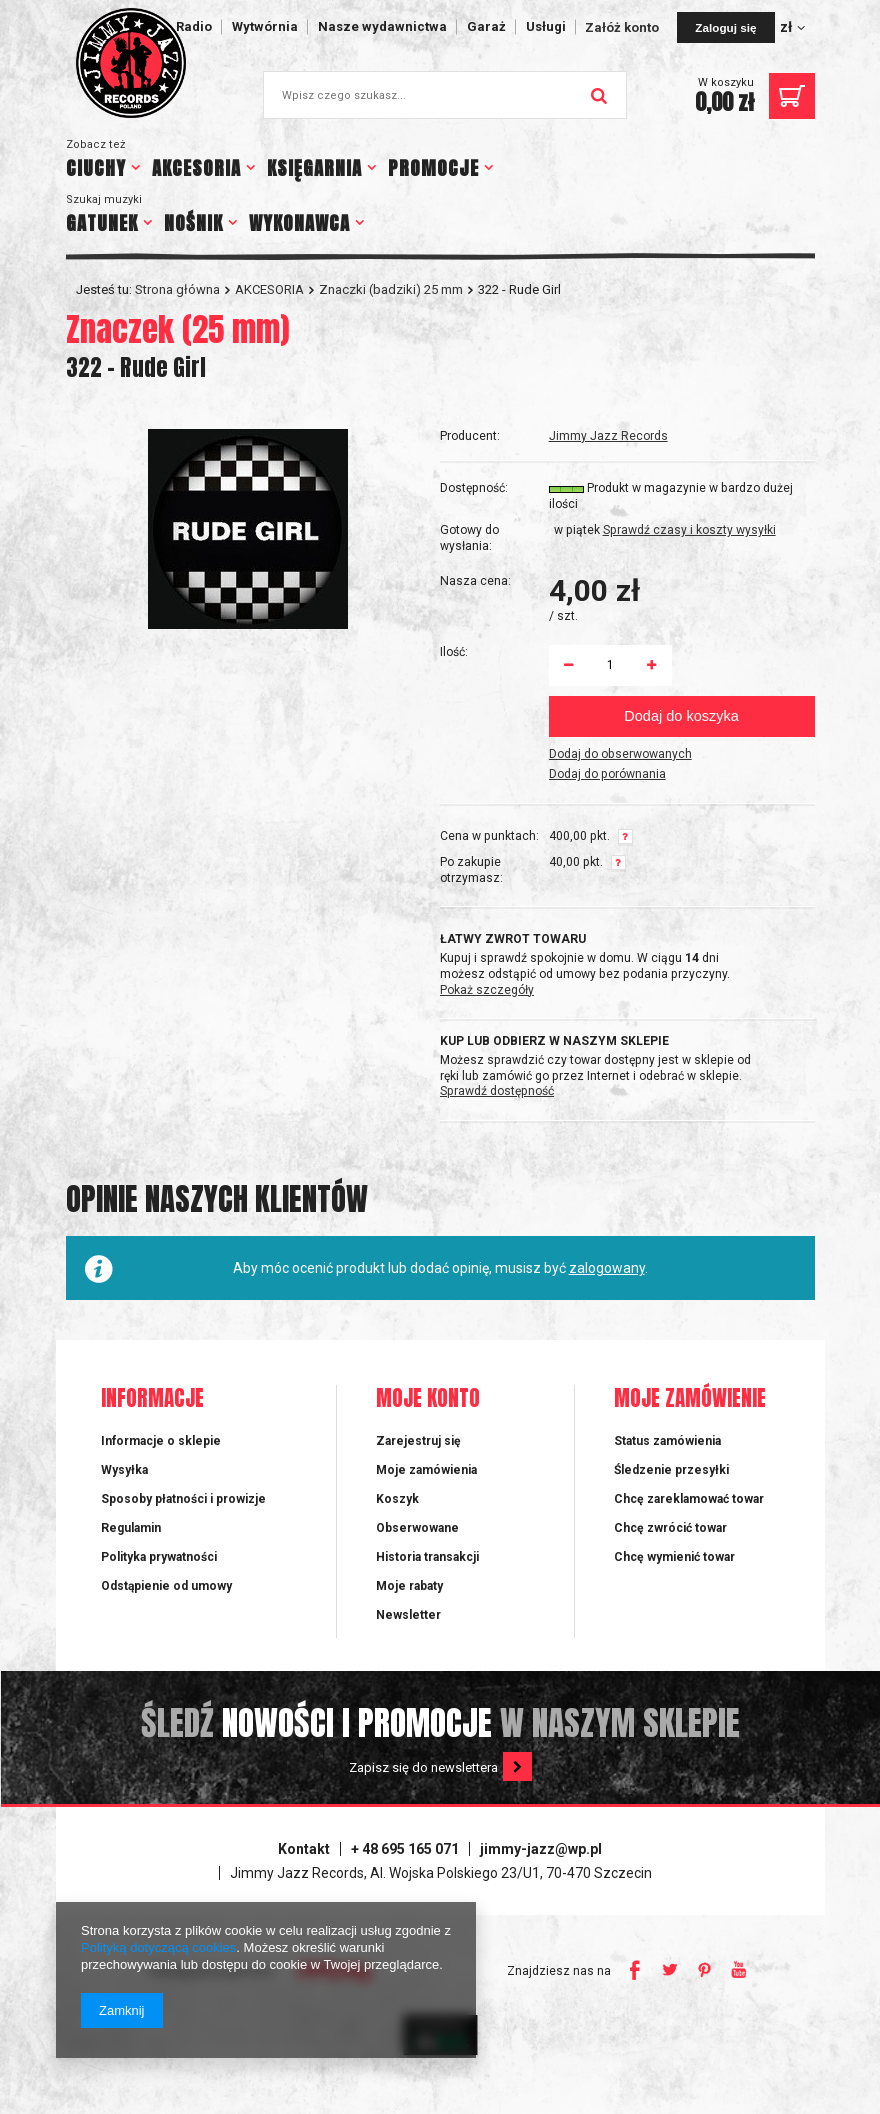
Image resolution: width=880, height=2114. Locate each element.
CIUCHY (96, 168)
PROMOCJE (433, 168)
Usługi (546, 26)
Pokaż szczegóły (487, 990)
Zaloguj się (725, 27)
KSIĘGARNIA (314, 168)
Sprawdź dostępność (497, 1091)
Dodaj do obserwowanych (620, 754)
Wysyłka (124, 1470)
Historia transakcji (427, 1557)
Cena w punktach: (489, 836)
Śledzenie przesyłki (671, 1470)
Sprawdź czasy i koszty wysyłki (689, 530)
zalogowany (607, 1268)
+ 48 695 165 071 (405, 1849)
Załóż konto (623, 27)
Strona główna (177, 289)
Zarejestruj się (418, 1441)
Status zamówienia (667, 1441)
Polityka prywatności (159, 1557)
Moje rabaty (409, 1586)
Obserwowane (417, 1528)
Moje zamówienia (426, 1470)
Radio (194, 26)
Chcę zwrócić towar (670, 1528)
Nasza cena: (475, 581)
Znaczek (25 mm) (178, 329)
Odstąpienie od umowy (166, 1586)
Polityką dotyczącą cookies (158, 1947)
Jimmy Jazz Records (608, 436)
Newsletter (408, 1615)
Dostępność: (474, 488)
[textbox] (445, 95)
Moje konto (428, 1399)
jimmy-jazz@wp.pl (541, 1849)
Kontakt (304, 1849)
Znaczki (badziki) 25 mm (391, 289)
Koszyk (397, 1499)
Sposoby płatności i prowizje (183, 1499)
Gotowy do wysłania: (469, 538)
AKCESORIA (196, 168)
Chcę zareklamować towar (689, 1499)
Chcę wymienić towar (674, 1557)
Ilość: (454, 652)
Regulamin (131, 1528)
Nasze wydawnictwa (382, 26)
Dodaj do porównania (607, 774)
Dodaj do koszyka (681, 716)
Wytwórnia (265, 26)
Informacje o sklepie (161, 1441)
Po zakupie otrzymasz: (471, 870)
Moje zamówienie (690, 1399)
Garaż (486, 26)
